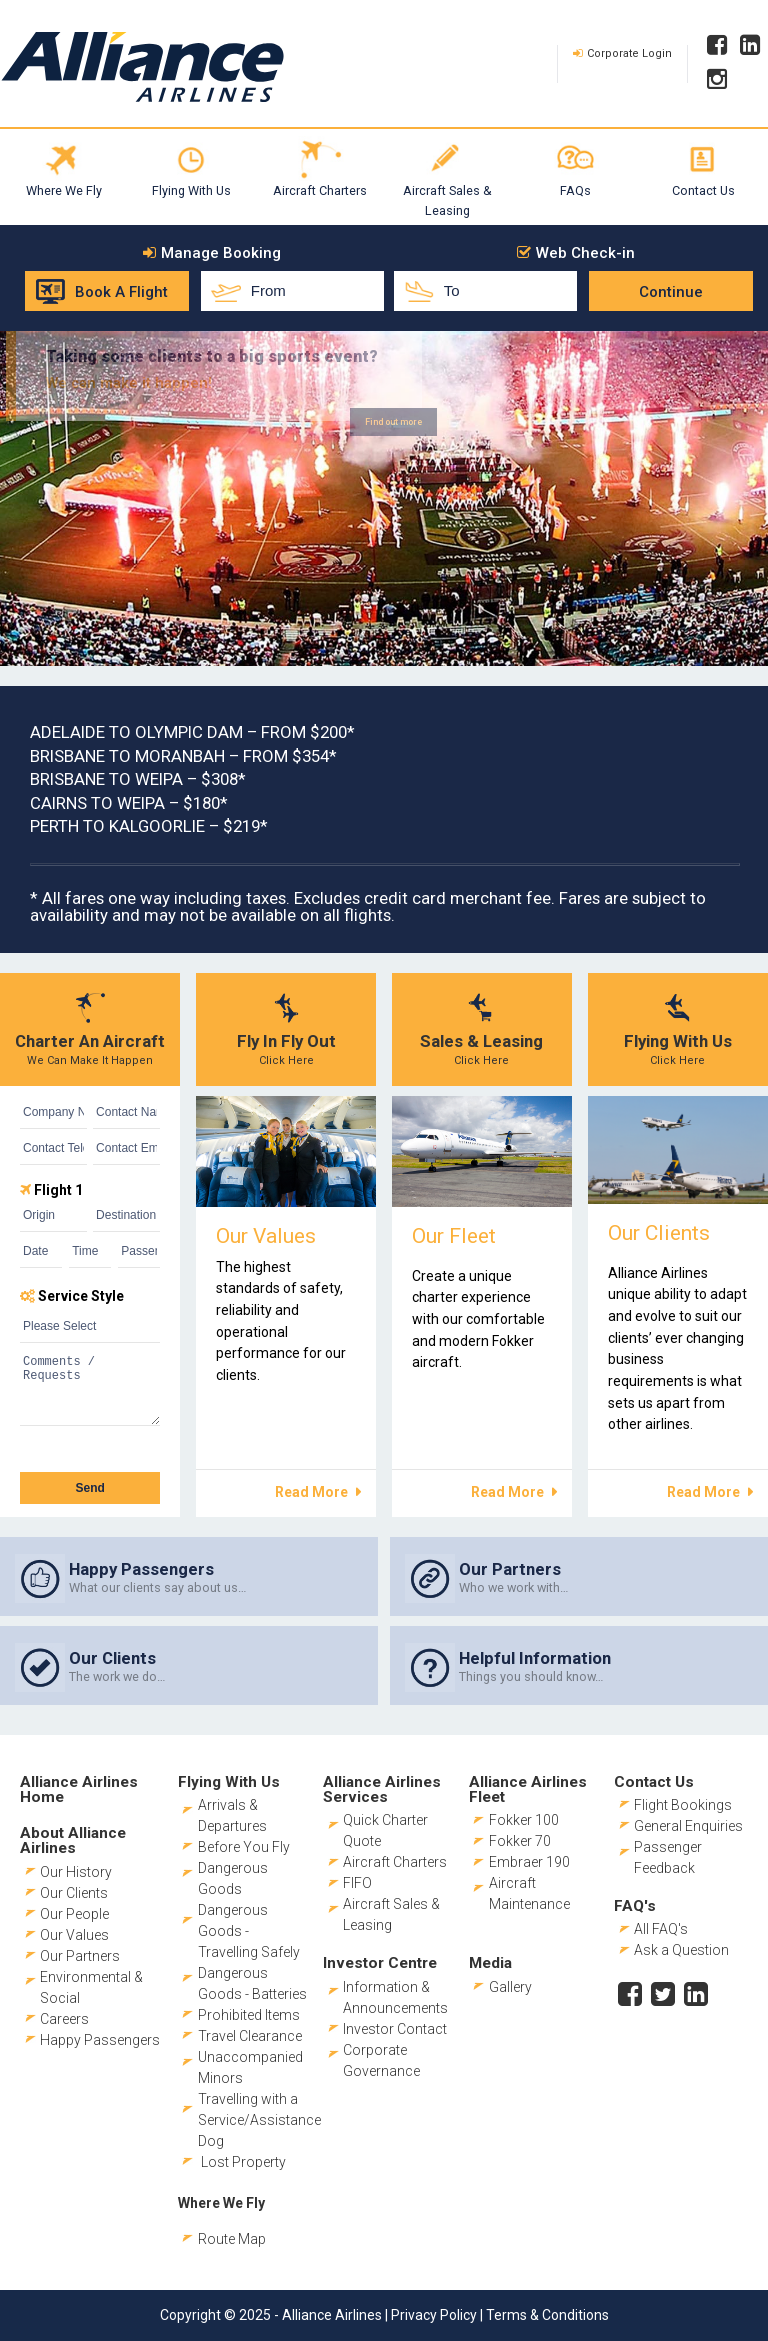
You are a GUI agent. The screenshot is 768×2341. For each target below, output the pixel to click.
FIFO (357, 1883)
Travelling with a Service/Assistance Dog (259, 2120)
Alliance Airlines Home (79, 1789)
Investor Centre (380, 1963)
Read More (311, 1492)
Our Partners (80, 1956)
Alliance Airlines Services (382, 1789)
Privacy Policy (434, 2315)
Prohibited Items (249, 2015)
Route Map (232, 2239)
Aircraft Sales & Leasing (447, 200)
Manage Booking (221, 253)
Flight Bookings (683, 1805)
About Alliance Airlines (73, 1840)
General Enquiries (688, 1826)
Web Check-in (585, 253)
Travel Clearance (250, 2036)
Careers (64, 2019)
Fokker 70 (520, 1841)
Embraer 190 (529, 1862)
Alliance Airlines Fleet (528, 1789)
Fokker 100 (524, 1820)
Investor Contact (395, 2029)
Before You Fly (244, 1847)
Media (490, 1963)
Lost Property (243, 2162)
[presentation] (88, 1446)
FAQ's (635, 1906)
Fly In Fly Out (286, 1041)
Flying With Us (191, 190)
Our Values (74, 1935)
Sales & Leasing (481, 1041)
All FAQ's (661, 1929)
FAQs (575, 190)
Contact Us (703, 190)
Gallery (510, 1987)
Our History (76, 1872)
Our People (74, 1914)
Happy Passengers (100, 2040)
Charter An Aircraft (90, 1041)
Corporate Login (629, 53)
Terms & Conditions (547, 2315)
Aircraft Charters (320, 190)
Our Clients (74, 1893)
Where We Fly (64, 190)
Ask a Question (681, 1950)
